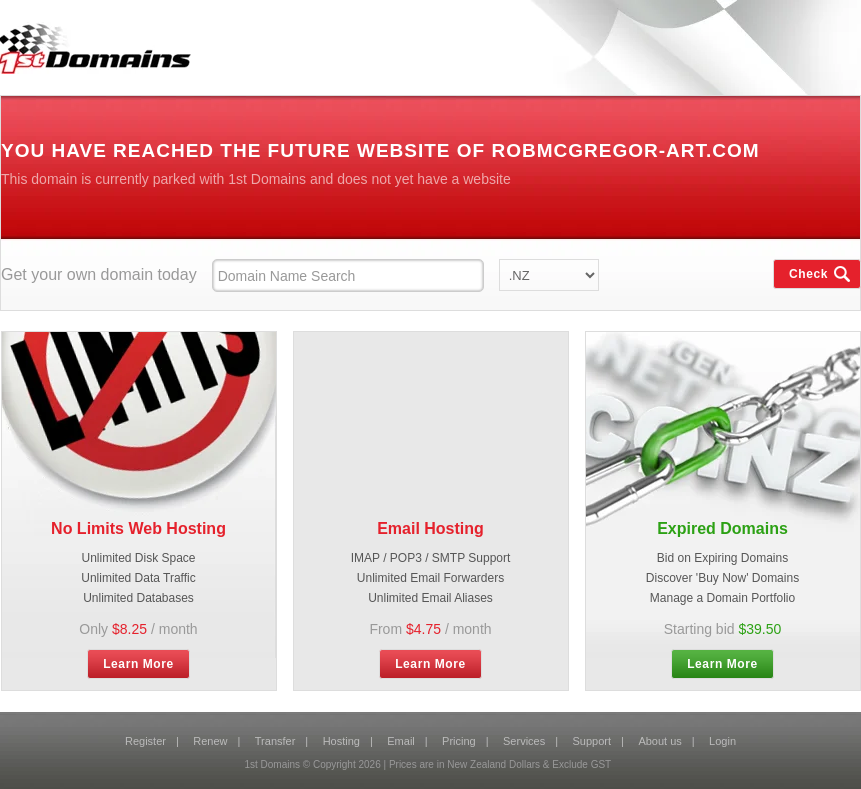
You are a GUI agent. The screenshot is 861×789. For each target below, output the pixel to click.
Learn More (138, 664)
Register (145, 741)
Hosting (341, 741)
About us (659, 741)
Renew (210, 741)
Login (722, 741)
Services (524, 741)
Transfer (275, 741)
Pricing (459, 741)
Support (592, 741)
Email (401, 741)
